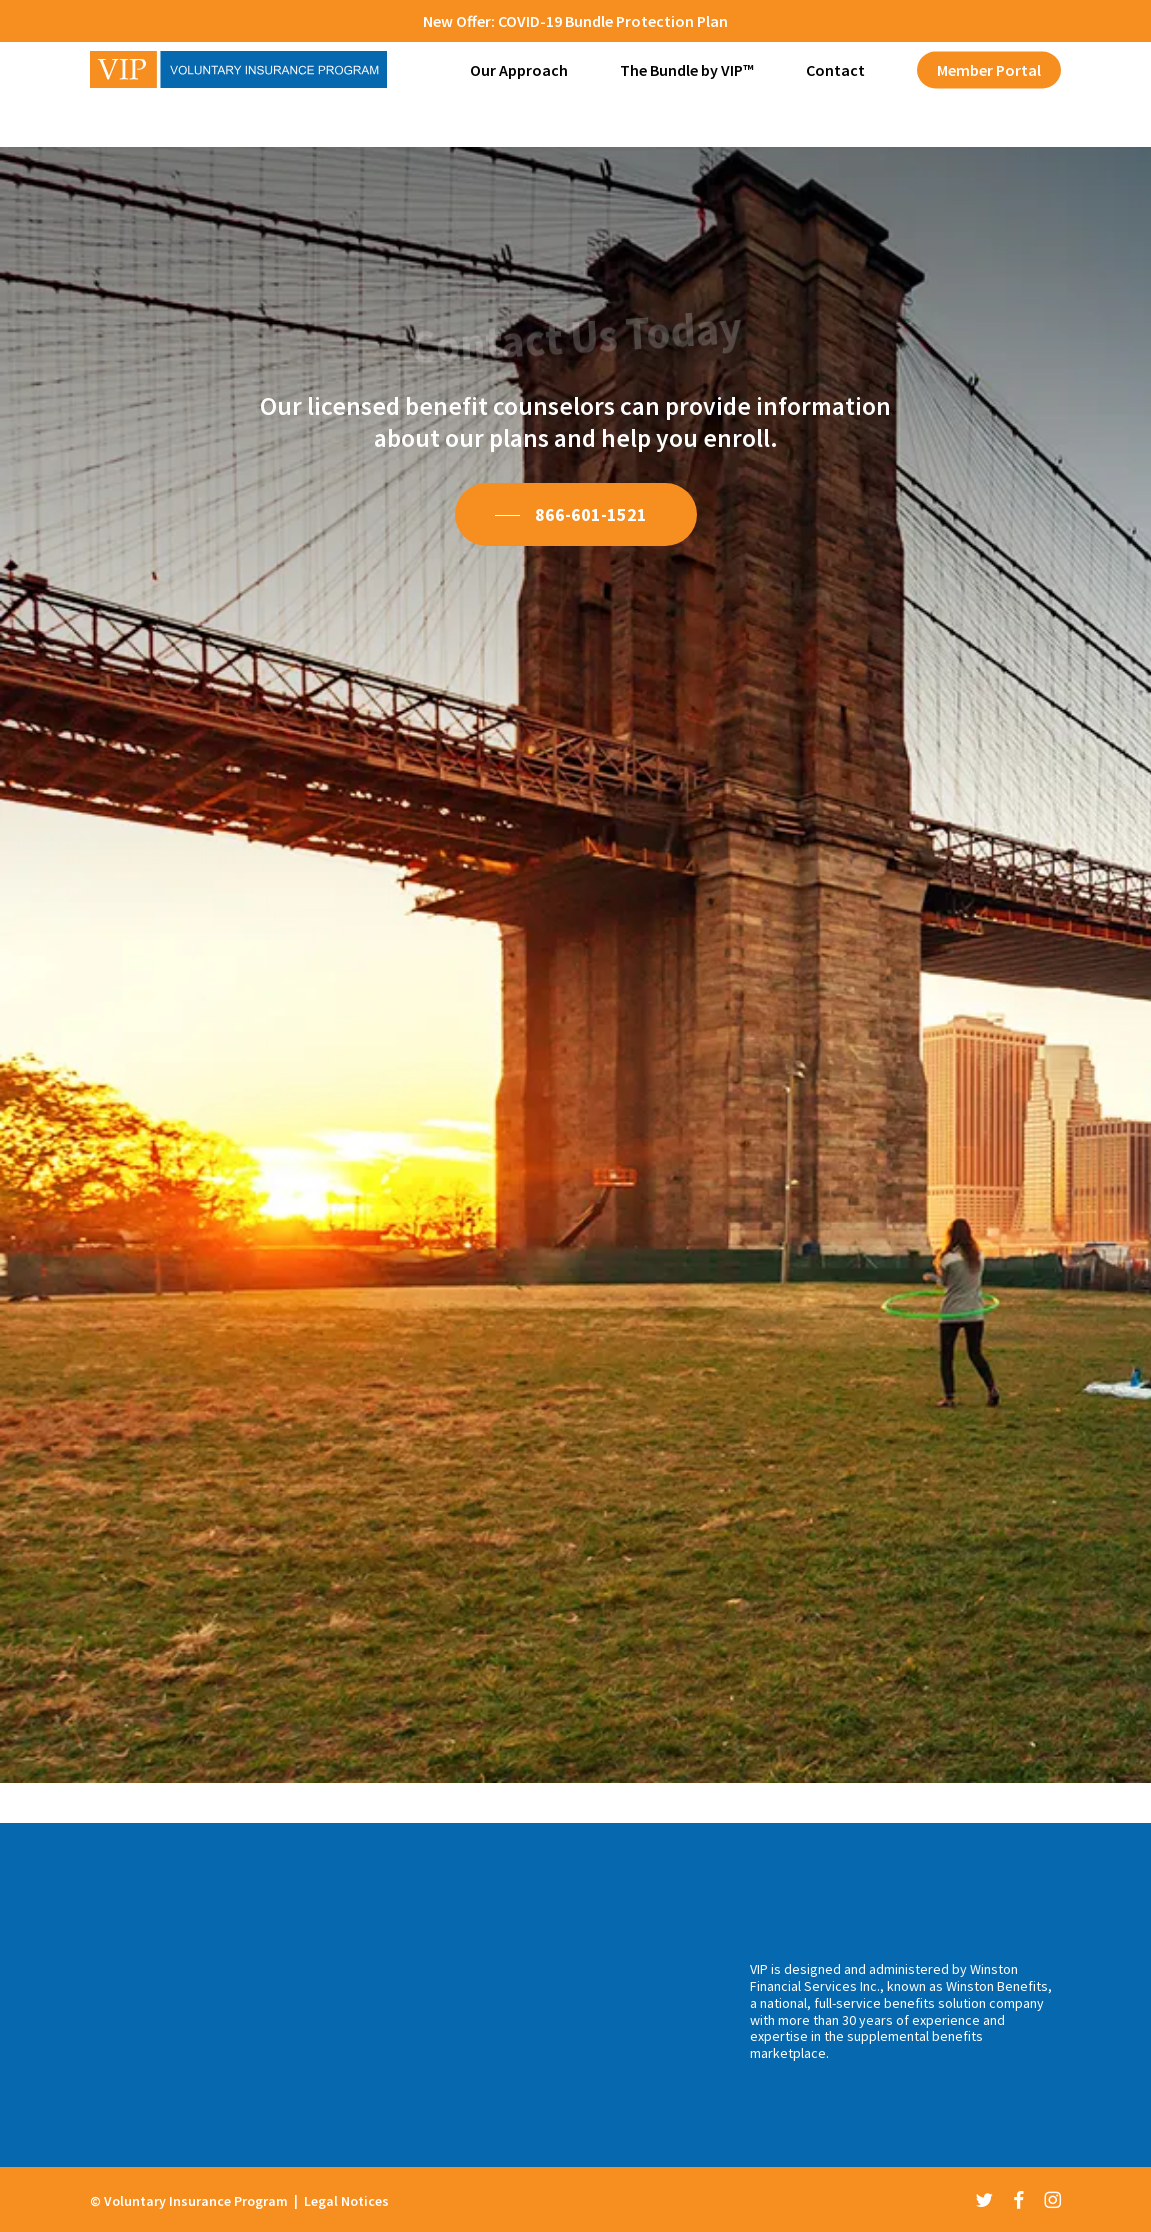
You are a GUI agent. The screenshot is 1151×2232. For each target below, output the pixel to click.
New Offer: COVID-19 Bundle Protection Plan (575, 21)
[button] (576, 515)
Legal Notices (346, 2201)
